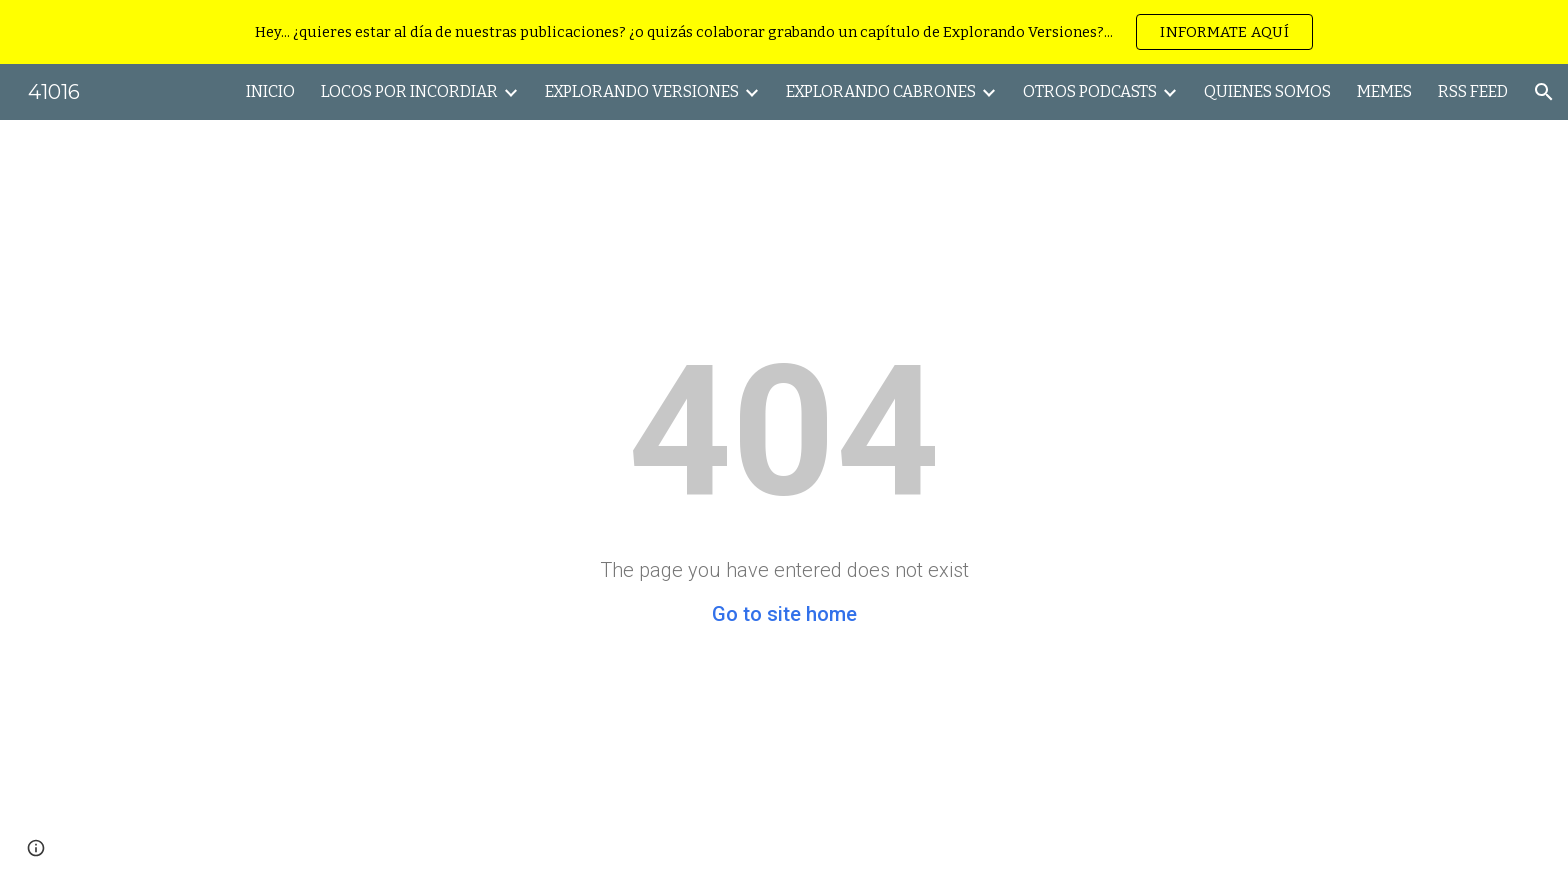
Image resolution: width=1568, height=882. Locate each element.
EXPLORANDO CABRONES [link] (881, 91)
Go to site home (784, 614)
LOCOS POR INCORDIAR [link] (409, 91)
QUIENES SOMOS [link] (1267, 91)
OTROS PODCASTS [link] (1090, 91)
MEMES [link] (1384, 91)
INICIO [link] (270, 91)
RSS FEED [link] (1473, 91)
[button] (1544, 92)
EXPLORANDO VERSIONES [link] (642, 91)
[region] (784, 32)
